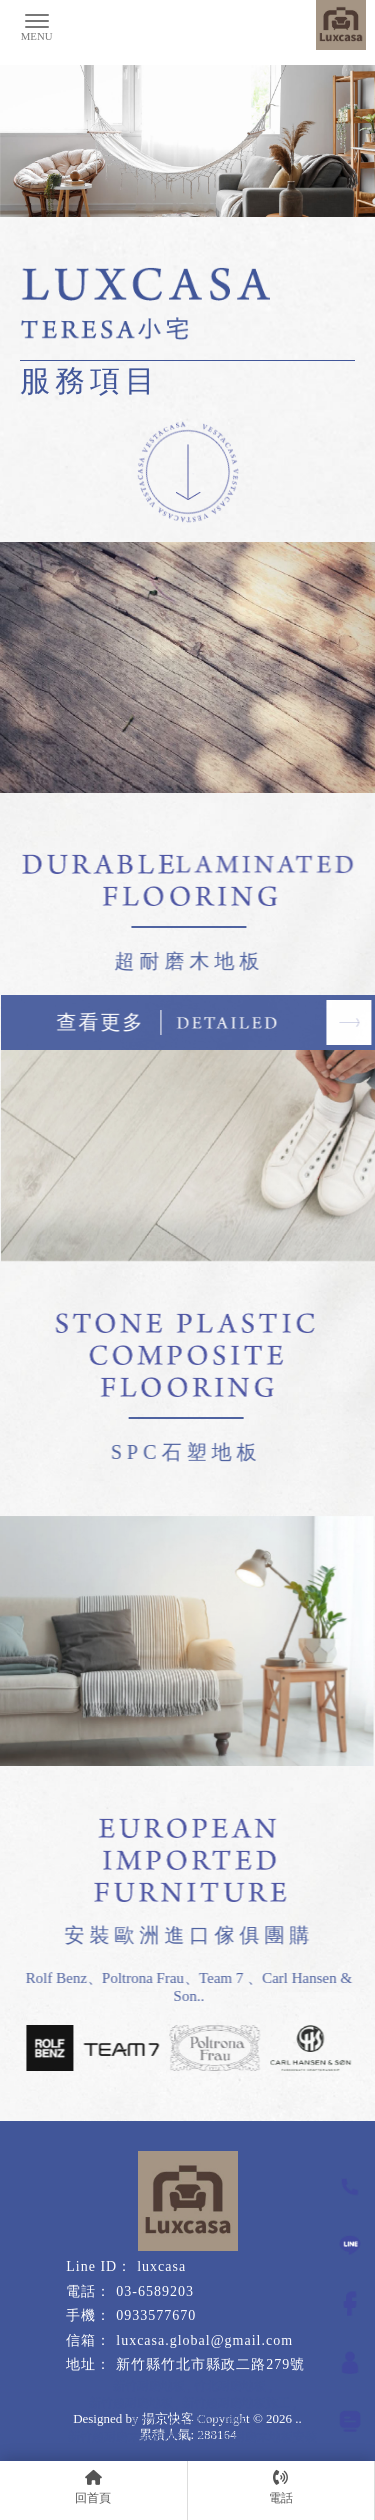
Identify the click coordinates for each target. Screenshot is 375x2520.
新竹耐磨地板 (149, 2386)
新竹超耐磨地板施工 (236, 2403)
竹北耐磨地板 (230, 2386)
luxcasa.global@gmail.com (204, 2340)
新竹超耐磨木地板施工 (128, 2437)
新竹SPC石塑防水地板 (189, 2420)
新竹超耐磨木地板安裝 (257, 2437)
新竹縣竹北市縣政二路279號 (210, 2364)
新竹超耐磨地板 (131, 2403)
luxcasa (161, 2266)
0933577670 (156, 2315)
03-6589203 (155, 2291)
